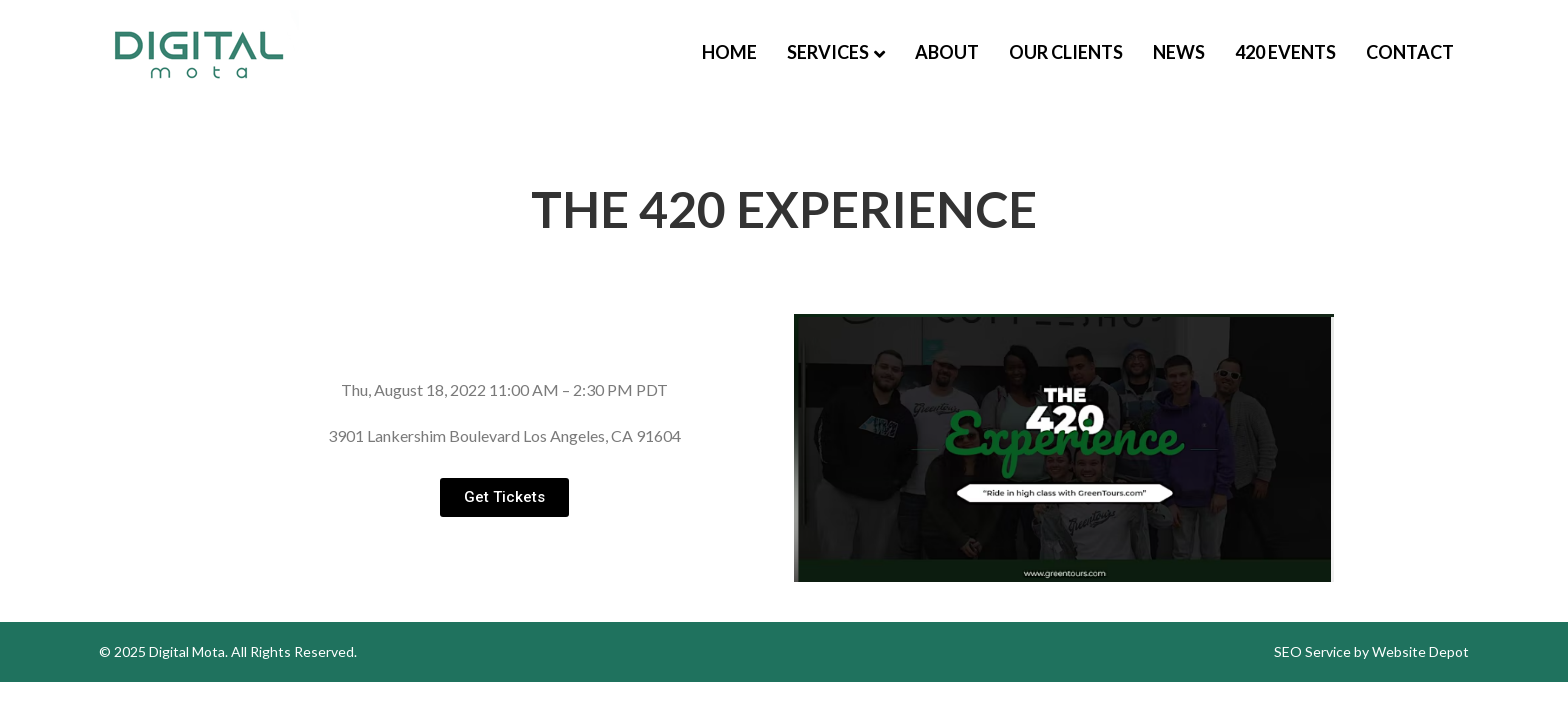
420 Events (1285, 52)
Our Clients (1066, 52)
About (947, 52)
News (1179, 52)
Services (836, 52)
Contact (1410, 52)
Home (729, 52)
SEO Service (1312, 651)
